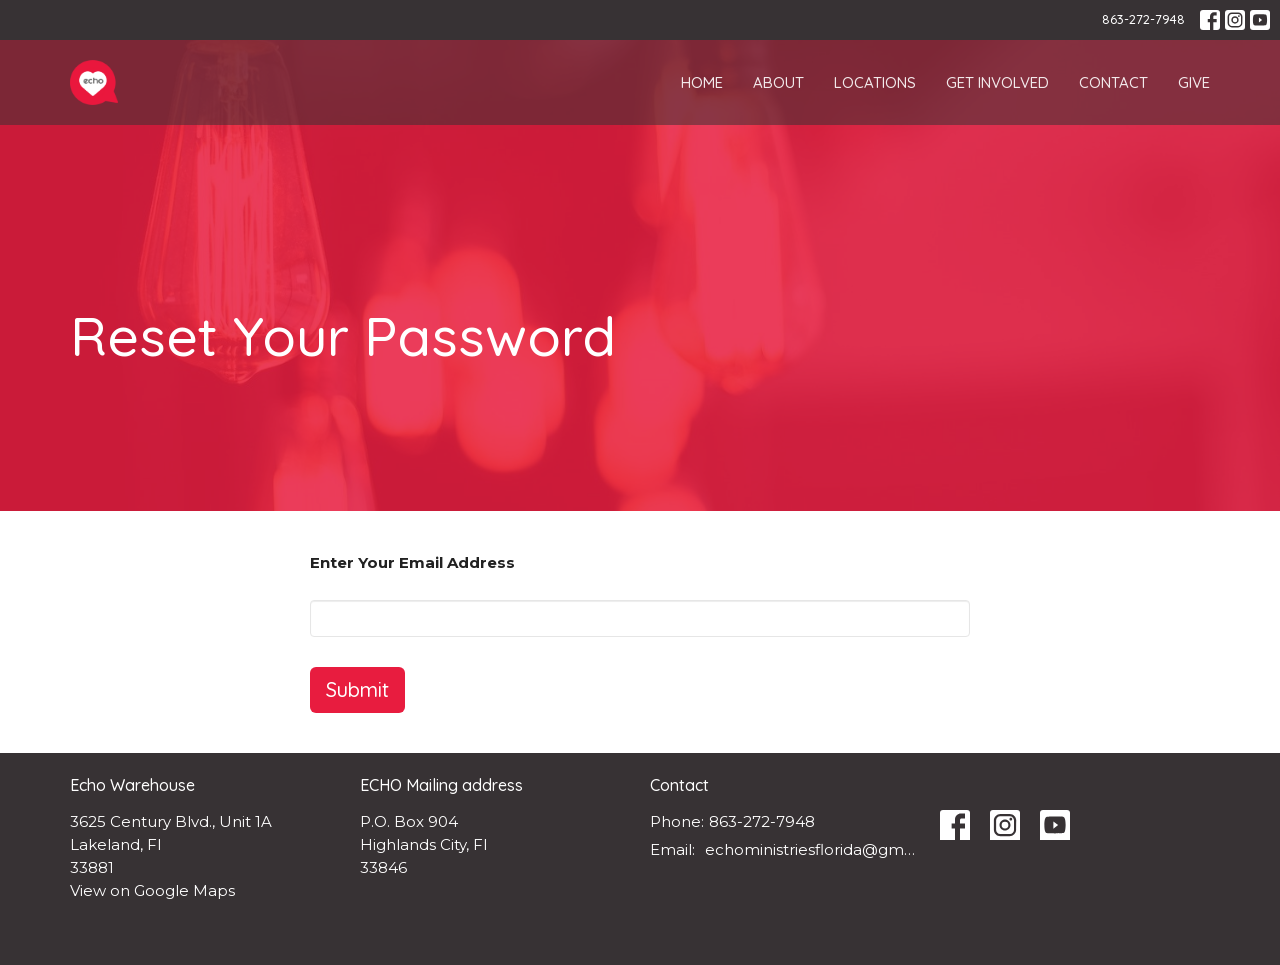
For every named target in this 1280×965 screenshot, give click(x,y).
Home (702, 82)
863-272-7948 (1143, 19)
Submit (357, 689)
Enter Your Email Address (412, 562)
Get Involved (997, 82)
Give (1194, 82)
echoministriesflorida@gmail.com (812, 849)
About (778, 82)
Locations (875, 82)
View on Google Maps (152, 890)
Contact (1113, 82)
